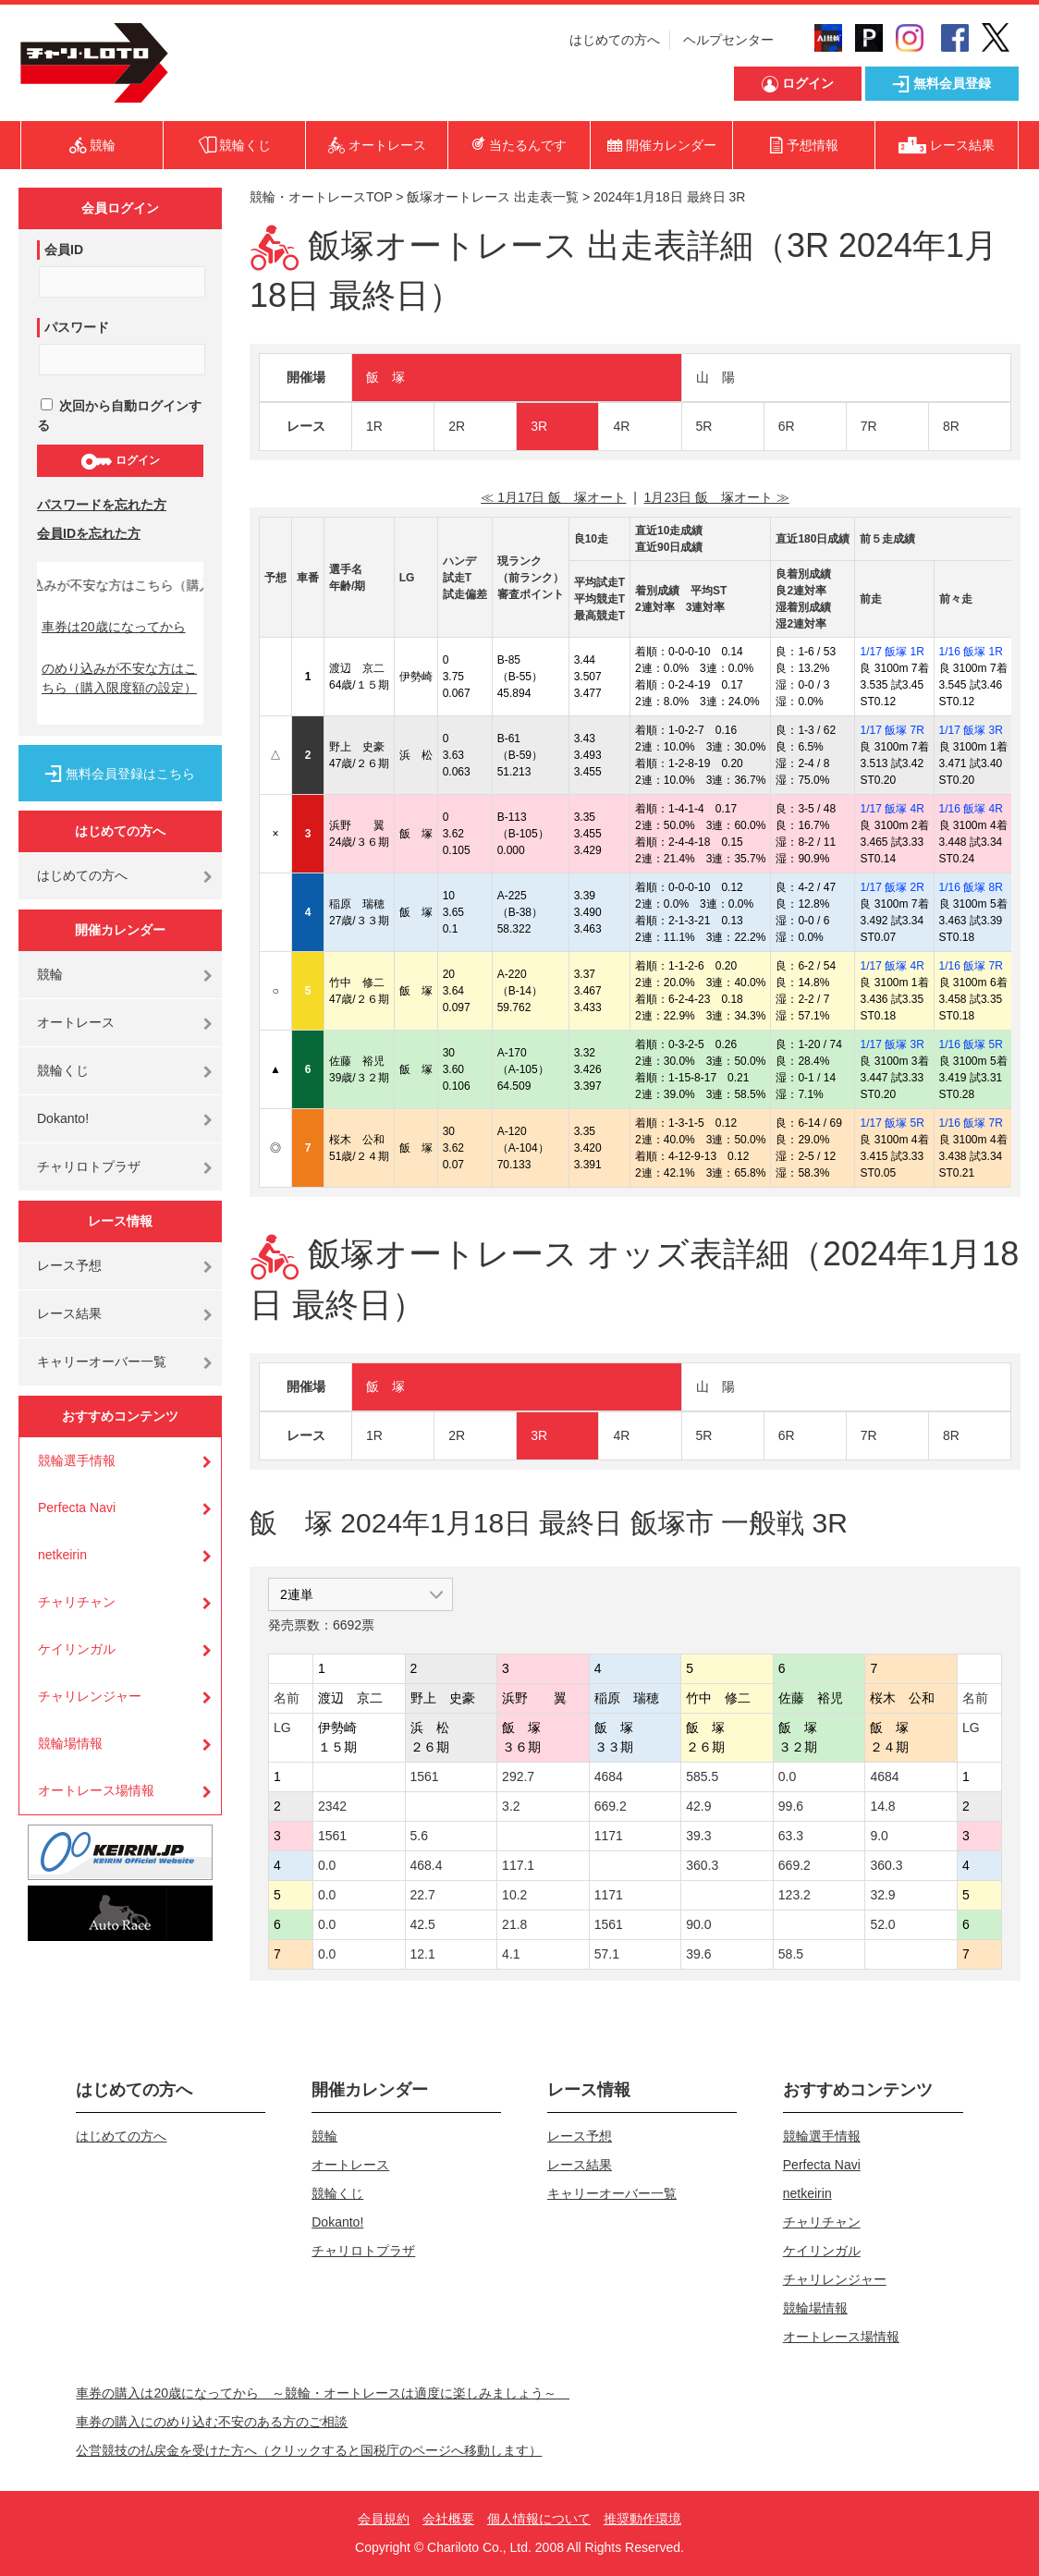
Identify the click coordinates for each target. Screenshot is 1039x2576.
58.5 (790, 1954)
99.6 (790, 1806)
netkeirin (62, 1554)
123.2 (794, 1894)
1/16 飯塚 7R (971, 965)
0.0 (787, 1776)
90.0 (698, 1924)
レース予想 (69, 1265)
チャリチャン (77, 1601)
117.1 (518, 1865)
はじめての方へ (614, 39)
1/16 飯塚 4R (971, 808)
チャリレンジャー (89, 1696)
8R (951, 426)
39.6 (698, 1954)
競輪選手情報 (77, 1460)
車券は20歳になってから (114, 626)
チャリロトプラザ (89, 1166)
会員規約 (383, 2518)
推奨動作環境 (642, 2518)
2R (456, 426)
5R (704, 426)
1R (374, 426)
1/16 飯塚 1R (971, 651)
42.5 (422, 1924)
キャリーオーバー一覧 (101, 1361)
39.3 (698, 1835)
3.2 (511, 1806)
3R (539, 426)
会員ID (63, 249)
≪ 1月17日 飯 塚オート (553, 497)
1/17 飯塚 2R (891, 887)
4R (621, 426)
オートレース (76, 1022)
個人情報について (539, 2518)
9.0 (878, 1835)
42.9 (698, 1806)
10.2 (514, 1894)
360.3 (702, 1865)
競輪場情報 (70, 1743)
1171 (608, 1835)
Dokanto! (63, 1118)
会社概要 (448, 2518)
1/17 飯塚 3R (971, 730)
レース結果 (69, 1313)
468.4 (426, 1865)
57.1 (606, 1954)
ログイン (119, 461)
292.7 (518, 1776)
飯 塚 (385, 377)
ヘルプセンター (728, 39)
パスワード (76, 327)
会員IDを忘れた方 (89, 533)
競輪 (50, 974)
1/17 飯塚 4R (891, 808)
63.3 (790, 1835)
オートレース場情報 (96, 1790)
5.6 (419, 1835)
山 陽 (715, 377)
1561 (424, 1776)
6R (786, 426)
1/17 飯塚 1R (891, 651)
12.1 (422, 1954)
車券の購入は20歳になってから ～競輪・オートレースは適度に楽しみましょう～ (322, 2393)
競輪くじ (63, 1070)
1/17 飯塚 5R (891, 1123)
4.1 (511, 1954)
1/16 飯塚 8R (971, 887)
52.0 (882, 1924)
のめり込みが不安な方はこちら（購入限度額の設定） (119, 678)
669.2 (610, 1806)
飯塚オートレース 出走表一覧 (493, 196)
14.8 (882, 1806)
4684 (608, 1776)
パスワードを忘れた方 (101, 504)
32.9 (882, 1894)
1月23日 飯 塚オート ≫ (716, 497)
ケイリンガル (77, 1649)
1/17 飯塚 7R (891, 730)
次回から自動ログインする (119, 415)
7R (869, 426)
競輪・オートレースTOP (321, 196)
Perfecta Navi (77, 1507)
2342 (332, 1806)
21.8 (514, 1924)
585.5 (702, 1776)
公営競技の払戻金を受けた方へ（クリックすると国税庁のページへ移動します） (309, 2450)
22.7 (422, 1894)
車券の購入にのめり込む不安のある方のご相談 (212, 2421)
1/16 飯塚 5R (971, 1044)
